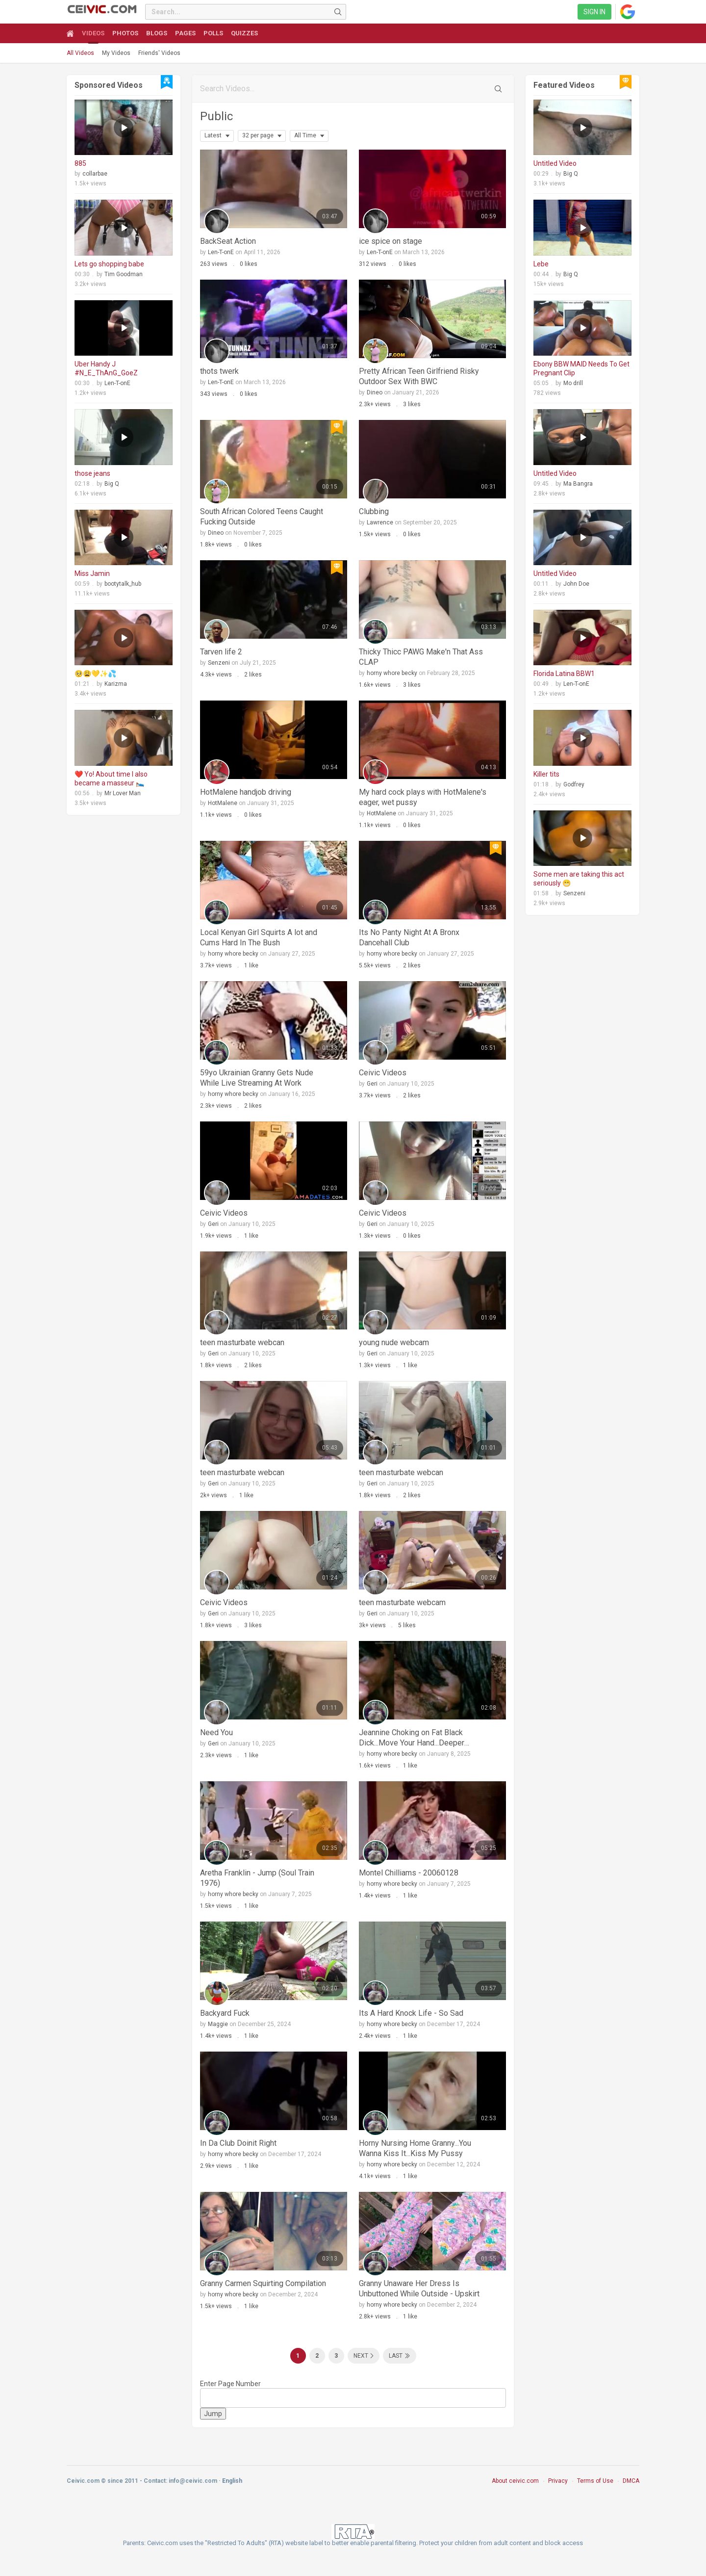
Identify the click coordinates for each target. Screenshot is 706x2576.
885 (80, 163)
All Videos (80, 53)
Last (396, 2355)
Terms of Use (595, 2480)
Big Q (111, 483)
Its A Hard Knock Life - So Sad (411, 2013)
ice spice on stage (390, 241)
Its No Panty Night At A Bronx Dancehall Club (409, 937)
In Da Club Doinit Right (238, 2143)
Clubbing (374, 511)
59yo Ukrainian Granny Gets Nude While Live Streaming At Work (256, 1078)
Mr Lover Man (122, 793)
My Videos (116, 53)
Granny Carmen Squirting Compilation (263, 2283)
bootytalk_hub (122, 583)
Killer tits (546, 774)
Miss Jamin (92, 573)
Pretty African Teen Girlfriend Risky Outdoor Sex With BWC (419, 376)
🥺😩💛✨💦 (95, 673)
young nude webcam (394, 1342)
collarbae (94, 173)
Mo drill (573, 383)
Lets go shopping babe (109, 264)
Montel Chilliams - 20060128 (408, 1872)
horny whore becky (392, 673)
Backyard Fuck (225, 2013)
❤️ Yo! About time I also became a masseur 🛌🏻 (111, 778)
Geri (372, 1083)
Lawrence (380, 522)
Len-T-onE (117, 383)
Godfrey (573, 784)
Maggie (218, 2024)
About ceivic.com (515, 2480)
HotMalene (222, 803)
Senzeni (219, 662)
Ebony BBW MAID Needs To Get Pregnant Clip (581, 368)
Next (360, 2355)
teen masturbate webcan (242, 1342)
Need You (216, 1732)
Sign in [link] (594, 12)
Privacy (558, 2480)
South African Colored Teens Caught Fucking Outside (261, 516)
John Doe (576, 583)
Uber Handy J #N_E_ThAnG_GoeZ (106, 368)
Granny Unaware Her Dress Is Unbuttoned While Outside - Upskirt (419, 2288)
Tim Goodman (123, 274)
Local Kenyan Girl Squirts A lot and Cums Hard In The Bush (258, 937)
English (232, 2480)
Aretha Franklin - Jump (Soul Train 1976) (257, 1878)
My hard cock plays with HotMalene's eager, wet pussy (422, 797)
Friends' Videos (159, 53)
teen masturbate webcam (402, 1602)
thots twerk (219, 371)
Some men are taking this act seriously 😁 (578, 878)
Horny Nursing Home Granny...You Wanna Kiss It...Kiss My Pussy (415, 2148)
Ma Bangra (578, 483)
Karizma (115, 683)
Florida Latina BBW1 (564, 673)
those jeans (92, 473)
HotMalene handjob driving (245, 792)
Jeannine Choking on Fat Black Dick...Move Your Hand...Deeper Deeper (411, 1738)
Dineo (374, 392)
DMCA (631, 2480)
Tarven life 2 (221, 651)
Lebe (541, 264)
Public (216, 116)
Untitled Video (555, 163)
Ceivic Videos (382, 1072)
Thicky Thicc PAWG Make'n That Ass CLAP (421, 657)
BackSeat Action (228, 241)
